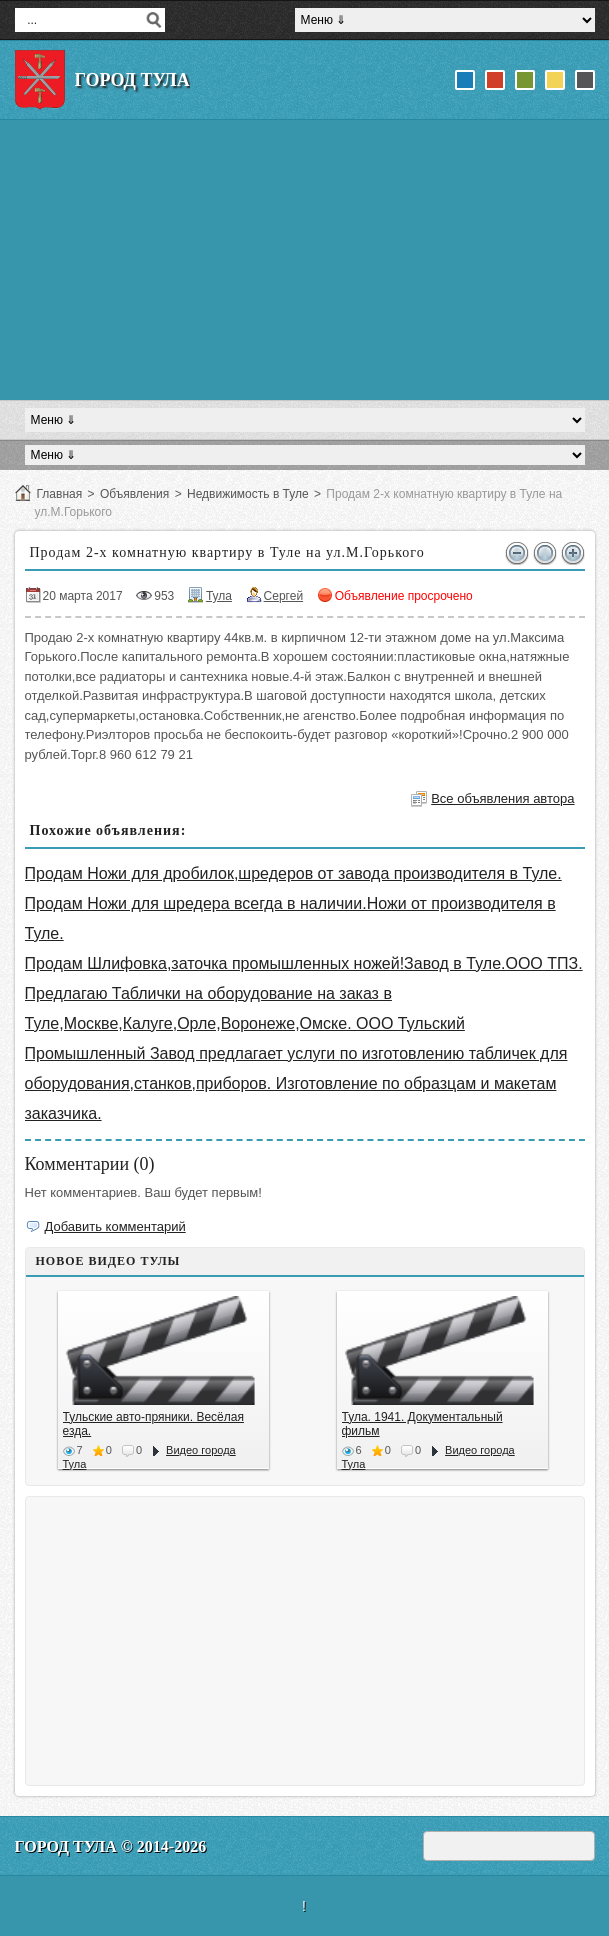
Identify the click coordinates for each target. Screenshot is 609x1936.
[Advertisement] (305, 260)
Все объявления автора (502, 798)
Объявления (134, 494)
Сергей (284, 596)
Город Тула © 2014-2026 (111, 1846)
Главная (60, 494)
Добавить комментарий (115, 1226)
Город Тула (132, 80)
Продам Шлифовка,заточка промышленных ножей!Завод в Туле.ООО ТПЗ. (304, 963)
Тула (219, 596)
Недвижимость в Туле (248, 494)
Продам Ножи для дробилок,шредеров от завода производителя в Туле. (293, 873)
